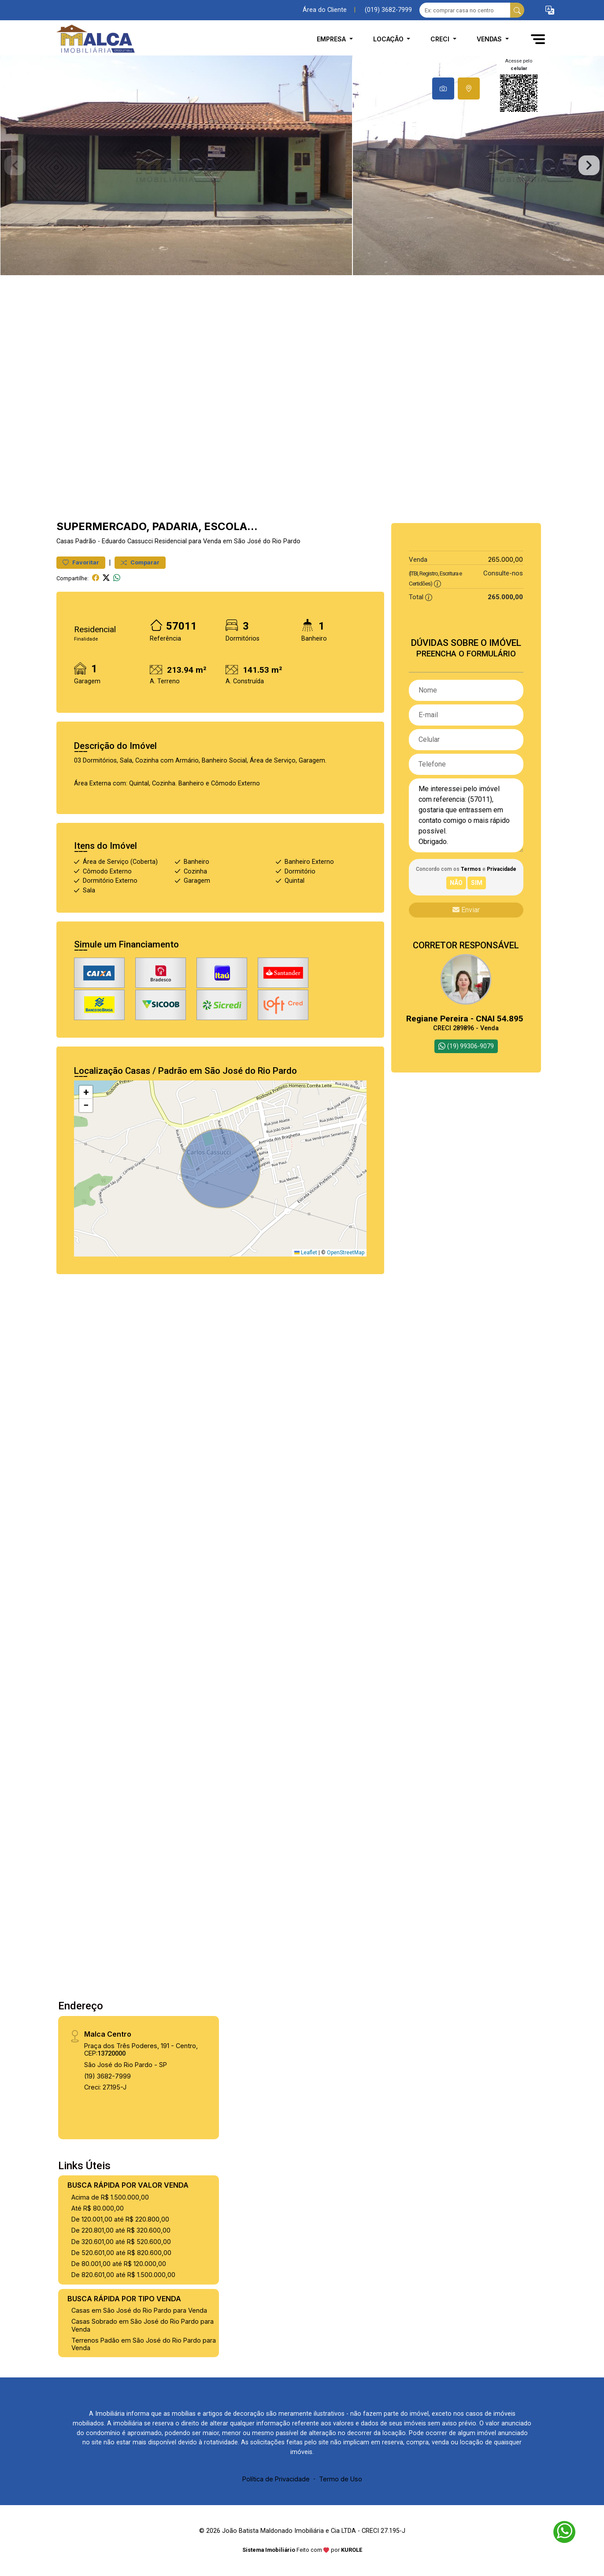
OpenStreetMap (345, 1252)
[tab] (443, 88)
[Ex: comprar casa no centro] (465, 10)
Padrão (85, 541)
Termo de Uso (340, 2479)
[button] (549, 10)
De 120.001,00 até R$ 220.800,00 (120, 2219)
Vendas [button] (490, 39)
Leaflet (305, 1252)
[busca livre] (517, 10)
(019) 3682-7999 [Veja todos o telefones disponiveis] (388, 10)
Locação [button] (389, 39)
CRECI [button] (440, 39)
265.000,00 (505, 559)
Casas (65, 541)
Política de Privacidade (276, 2479)
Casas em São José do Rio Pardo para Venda (139, 2310)
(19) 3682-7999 (107, 2076)
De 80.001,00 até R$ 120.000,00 (118, 2263)
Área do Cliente (325, 10)
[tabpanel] (302, 165)
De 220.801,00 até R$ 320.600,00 (120, 2230)
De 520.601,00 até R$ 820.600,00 (121, 2252)
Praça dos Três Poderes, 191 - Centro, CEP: (141, 2049)
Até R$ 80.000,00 (97, 2208)
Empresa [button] (332, 39)
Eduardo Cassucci (127, 541)
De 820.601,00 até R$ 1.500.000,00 (123, 2274)
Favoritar (81, 562)
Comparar (140, 562)
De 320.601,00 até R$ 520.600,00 (121, 2241)
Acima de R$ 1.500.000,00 (110, 2197)
